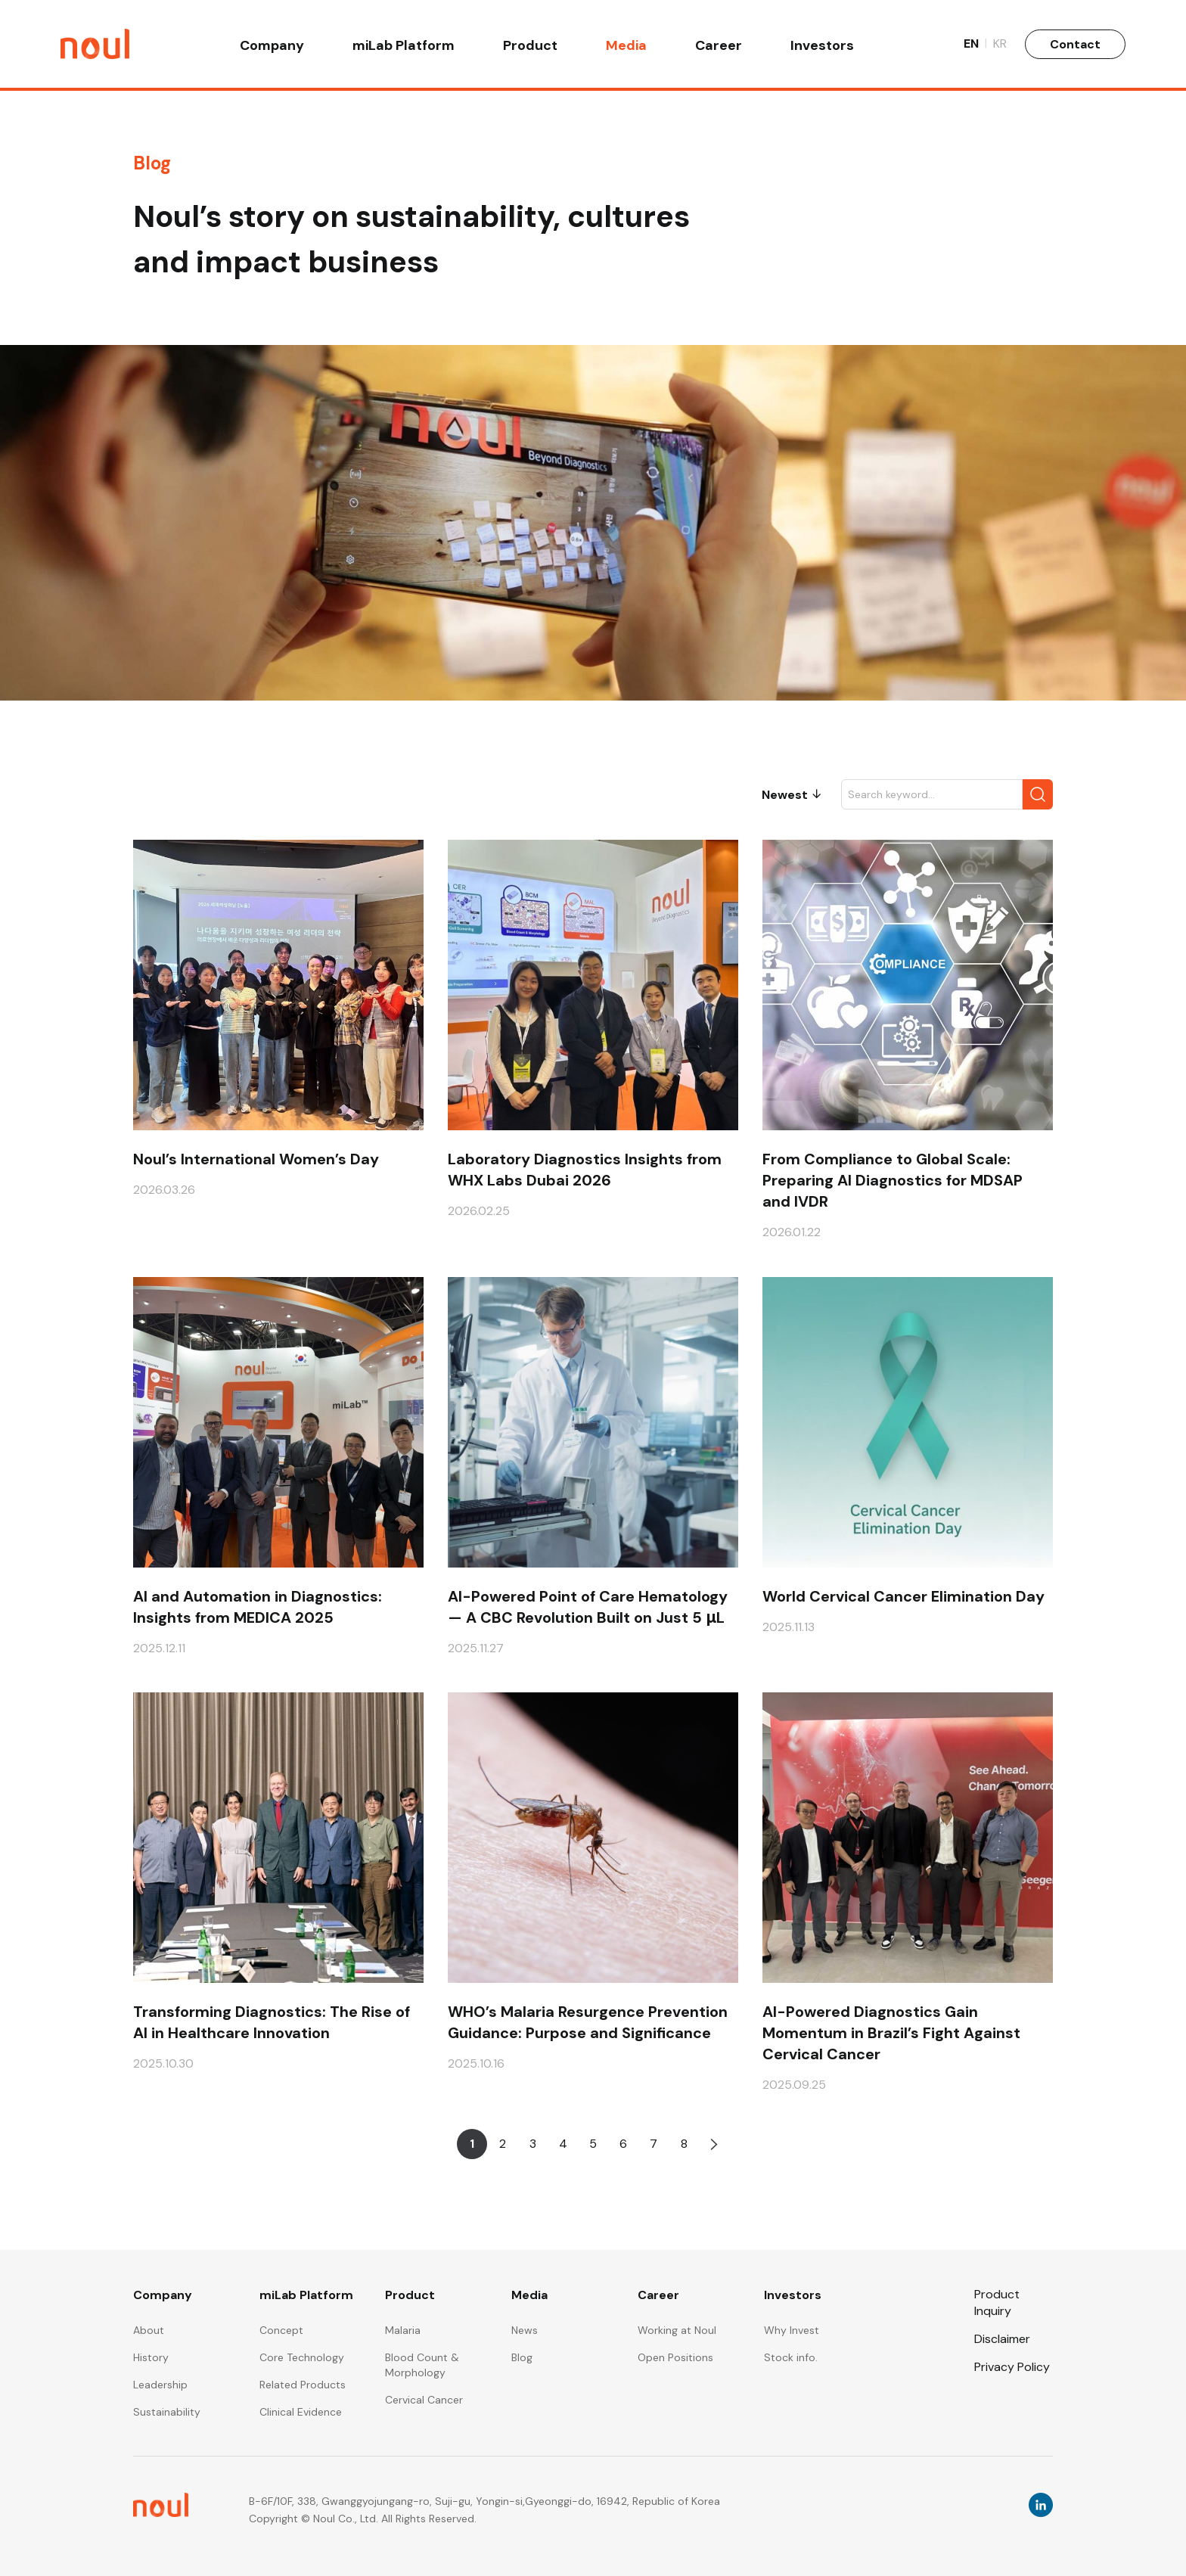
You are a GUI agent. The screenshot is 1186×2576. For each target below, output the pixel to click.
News (524, 2330)
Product (530, 47)
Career (718, 47)
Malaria (403, 2330)
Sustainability (166, 2412)
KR (1000, 45)
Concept (281, 2330)
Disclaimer (1002, 2339)
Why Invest (791, 2330)
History (151, 2357)
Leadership (160, 2384)
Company (272, 47)
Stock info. (791, 2357)
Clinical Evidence (300, 2412)
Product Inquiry (997, 2302)
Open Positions (675, 2357)
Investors (822, 47)
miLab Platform (403, 47)
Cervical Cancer (424, 2400)
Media (626, 47)
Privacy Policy (1012, 2367)
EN (975, 45)
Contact (1075, 45)
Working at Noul (677, 2330)
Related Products (302, 2384)
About (148, 2330)
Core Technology (301, 2357)
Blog (521, 2357)
